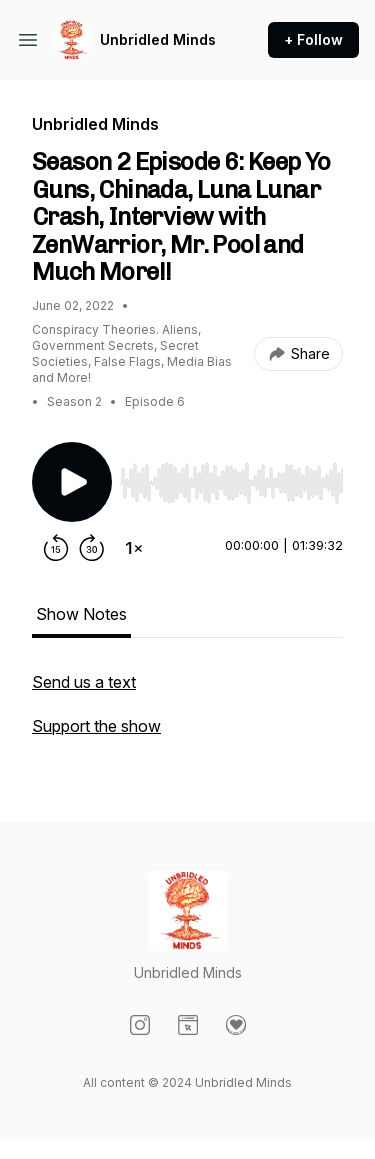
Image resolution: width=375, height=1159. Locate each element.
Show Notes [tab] (81, 614)
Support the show (96, 726)
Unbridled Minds (158, 39)
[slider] (231, 483)
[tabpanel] (187, 714)
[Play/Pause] (72, 482)
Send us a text (84, 682)
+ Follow (313, 39)
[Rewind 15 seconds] (56, 548)
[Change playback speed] (134, 548)
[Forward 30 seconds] (92, 548)
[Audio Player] (231, 477)
